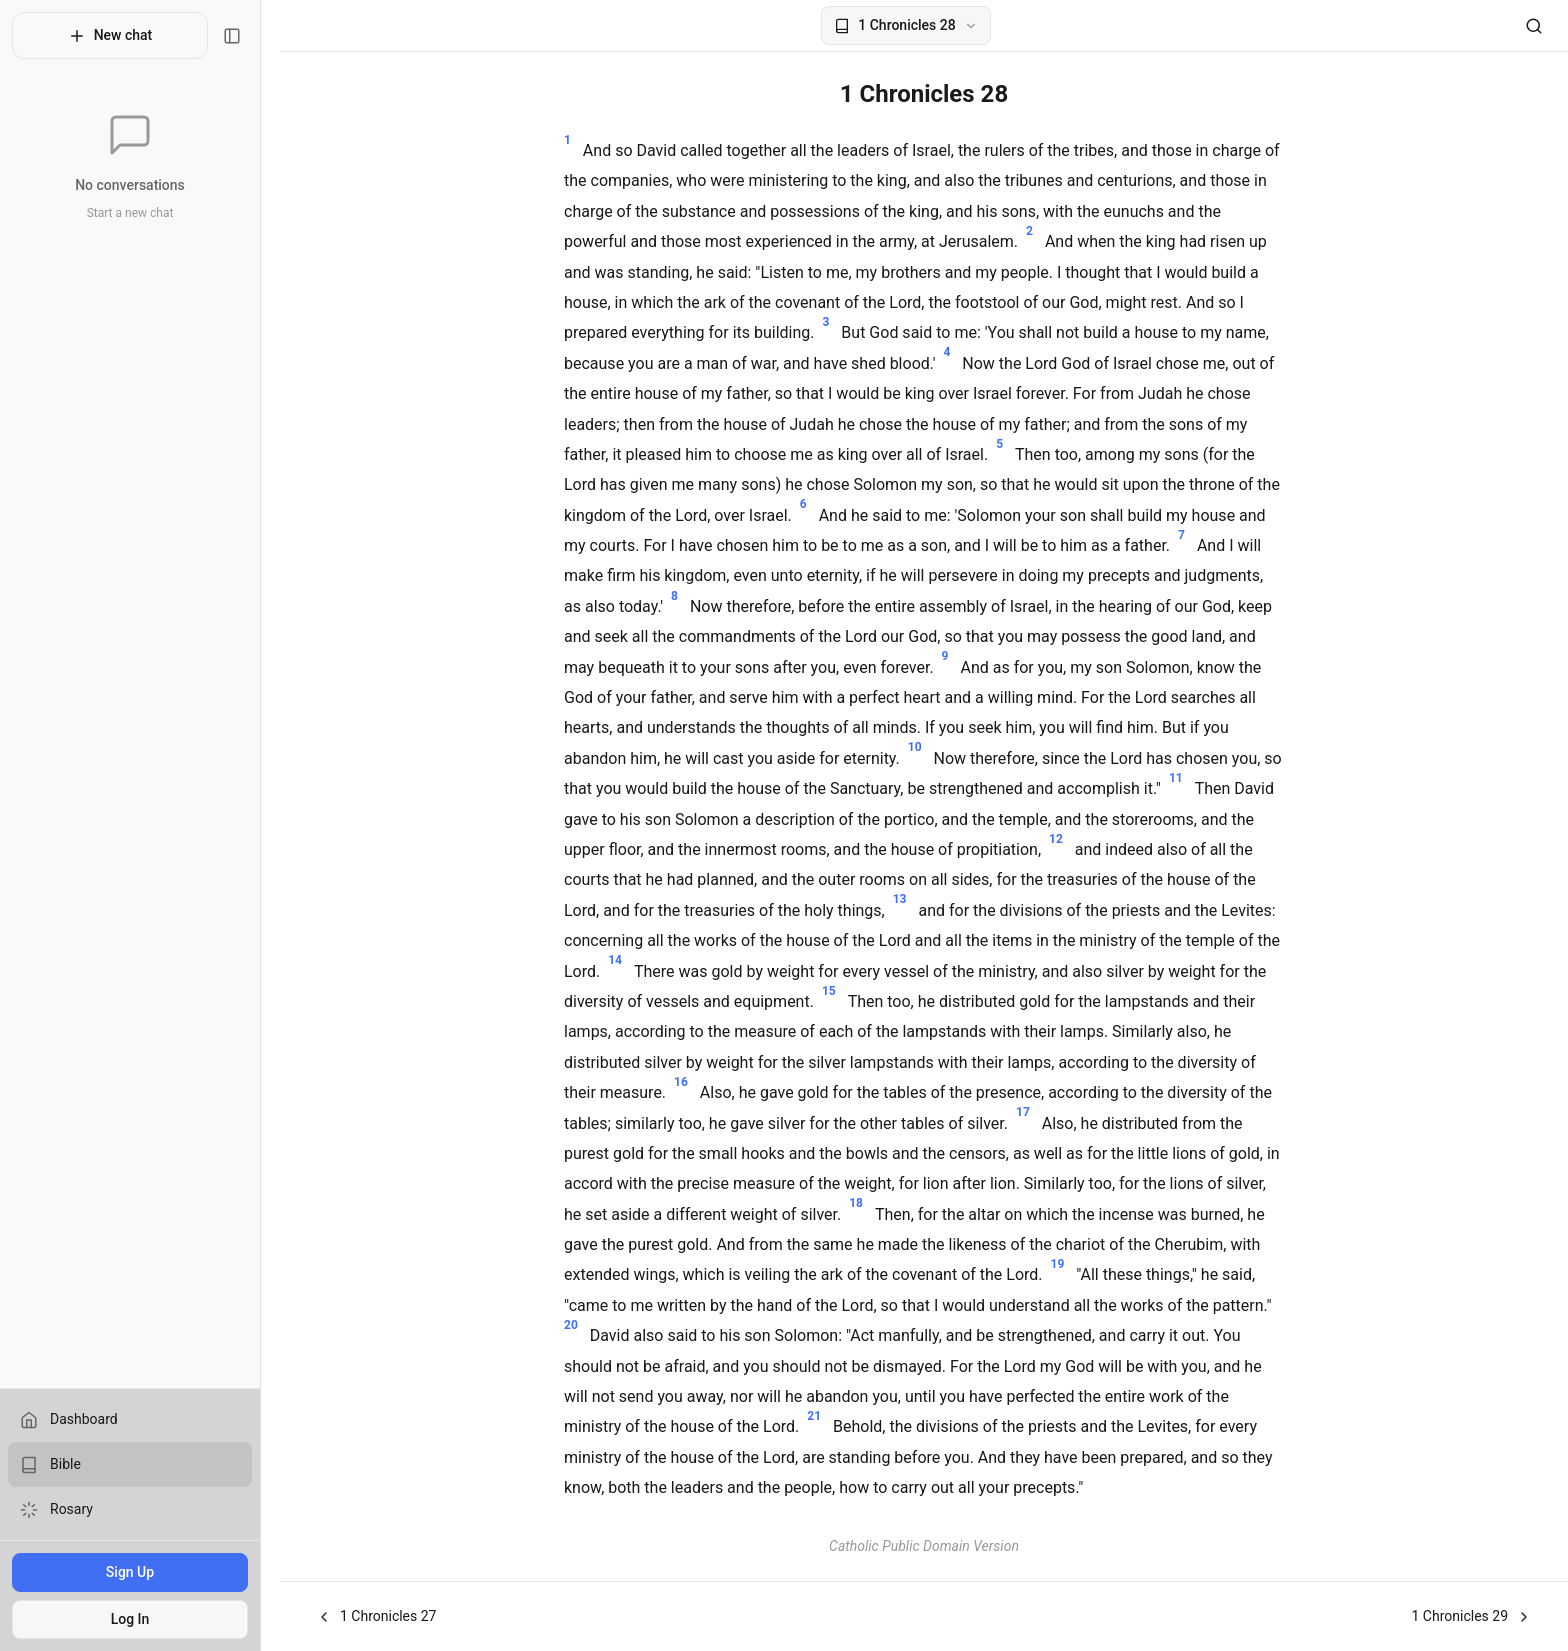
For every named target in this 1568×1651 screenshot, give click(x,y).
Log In (139, 1619)
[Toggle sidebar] (251, 36)
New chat (119, 36)
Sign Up (139, 1572)
